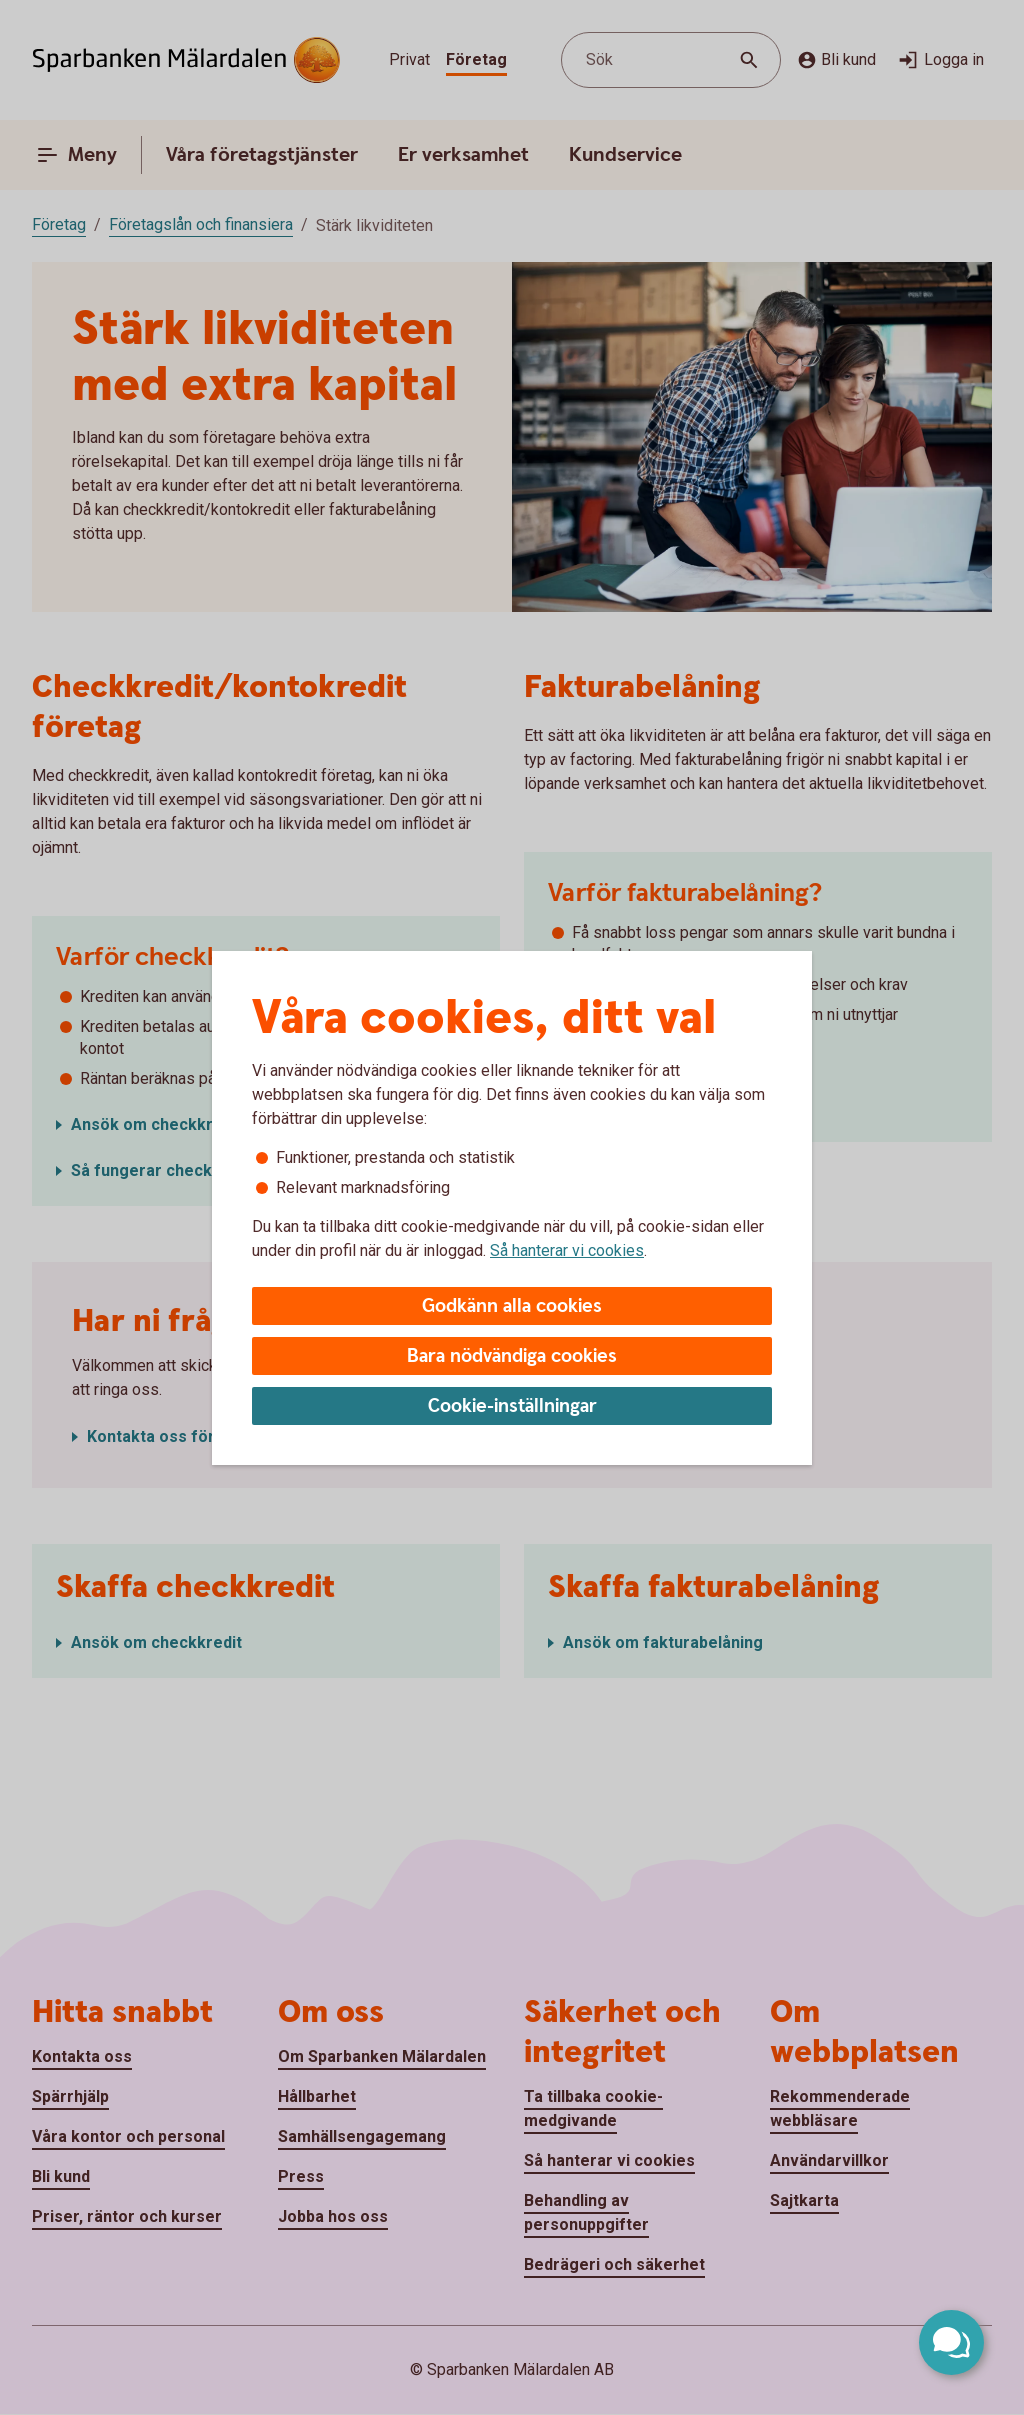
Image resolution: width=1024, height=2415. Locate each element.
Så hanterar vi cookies (567, 1250)
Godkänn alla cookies (512, 1306)
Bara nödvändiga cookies (512, 1356)
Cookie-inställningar (512, 1406)
